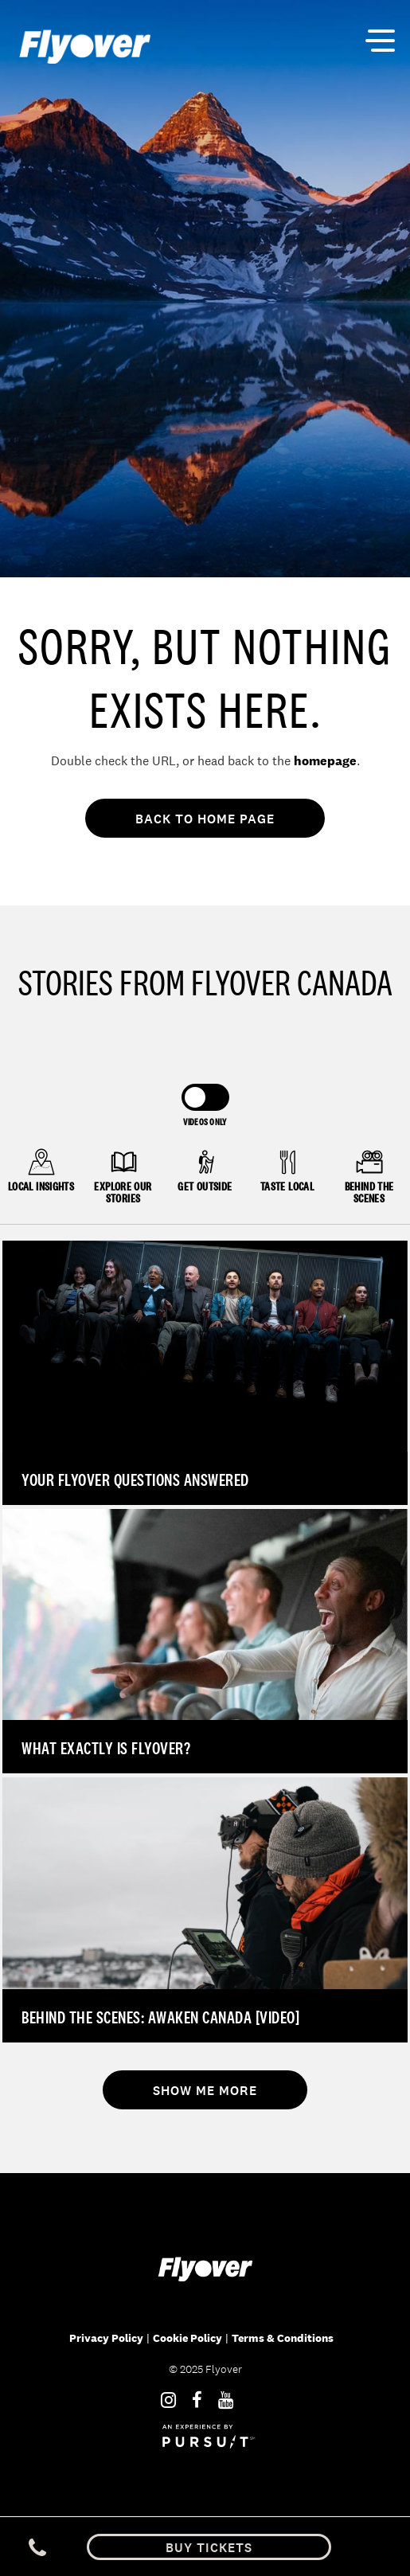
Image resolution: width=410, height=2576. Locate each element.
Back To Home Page (205, 819)
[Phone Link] (37, 2547)
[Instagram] (168, 2400)
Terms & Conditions (283, 2338)
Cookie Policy (187, 2338)
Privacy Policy (106, 2338)
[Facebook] (197, 2400)
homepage (325, 760)
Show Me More (205, 2090)
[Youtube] (225, 2400)
